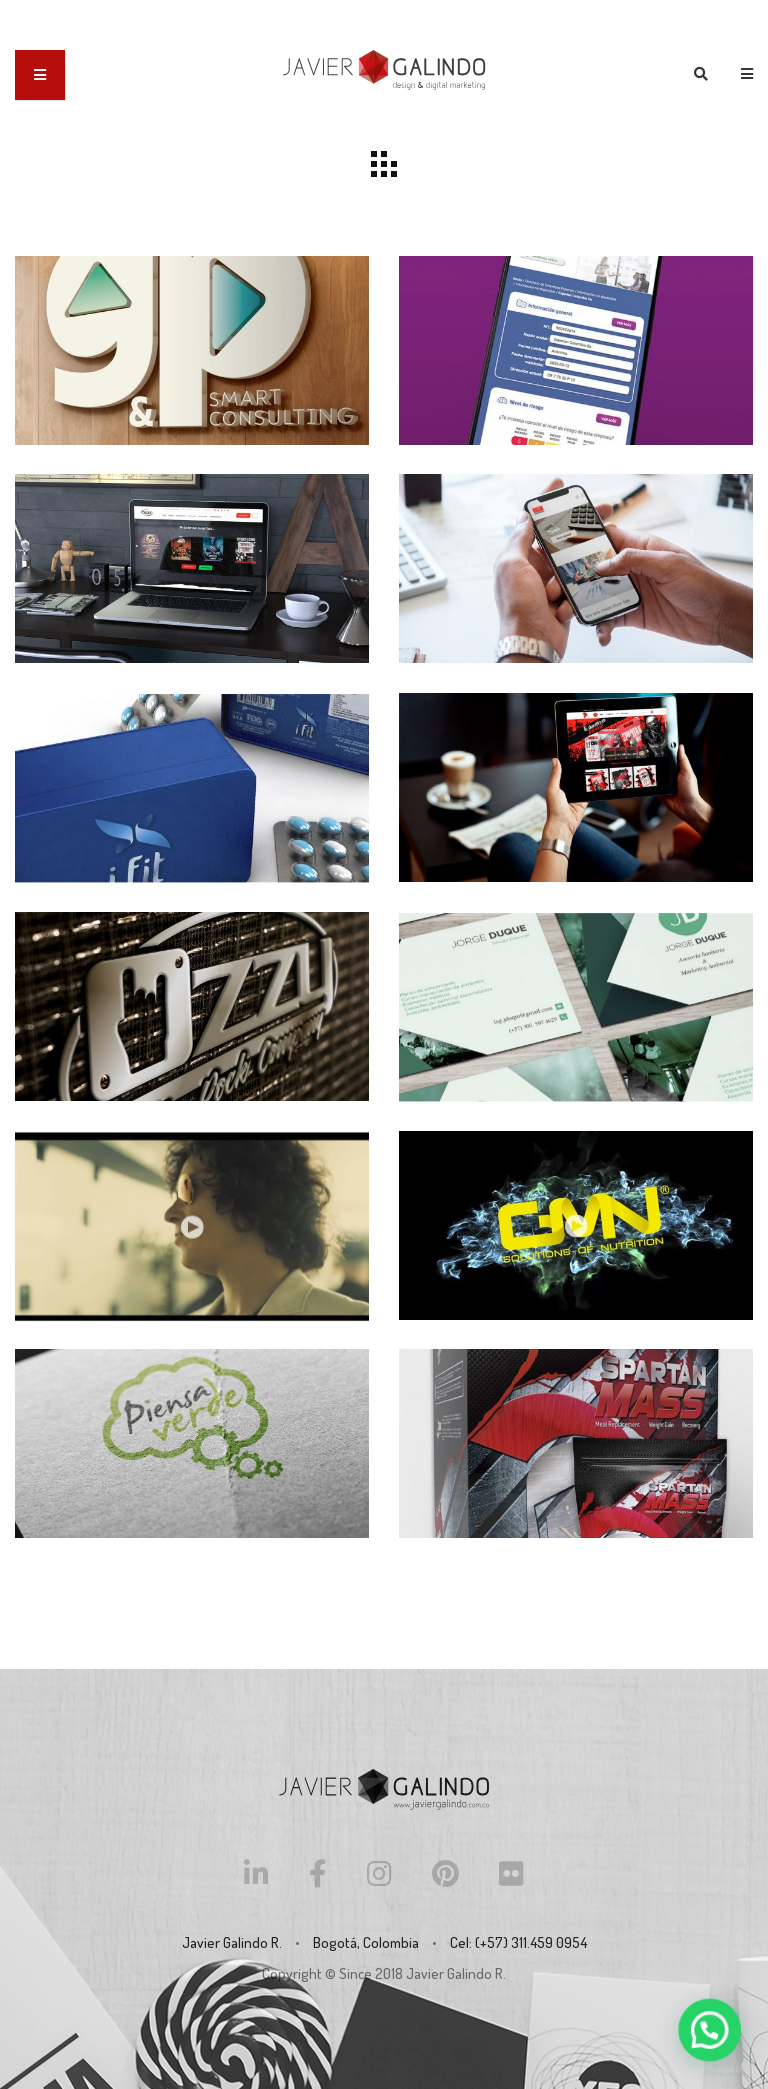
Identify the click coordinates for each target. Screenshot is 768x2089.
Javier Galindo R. (456, 1973)
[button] (713, 2040)
